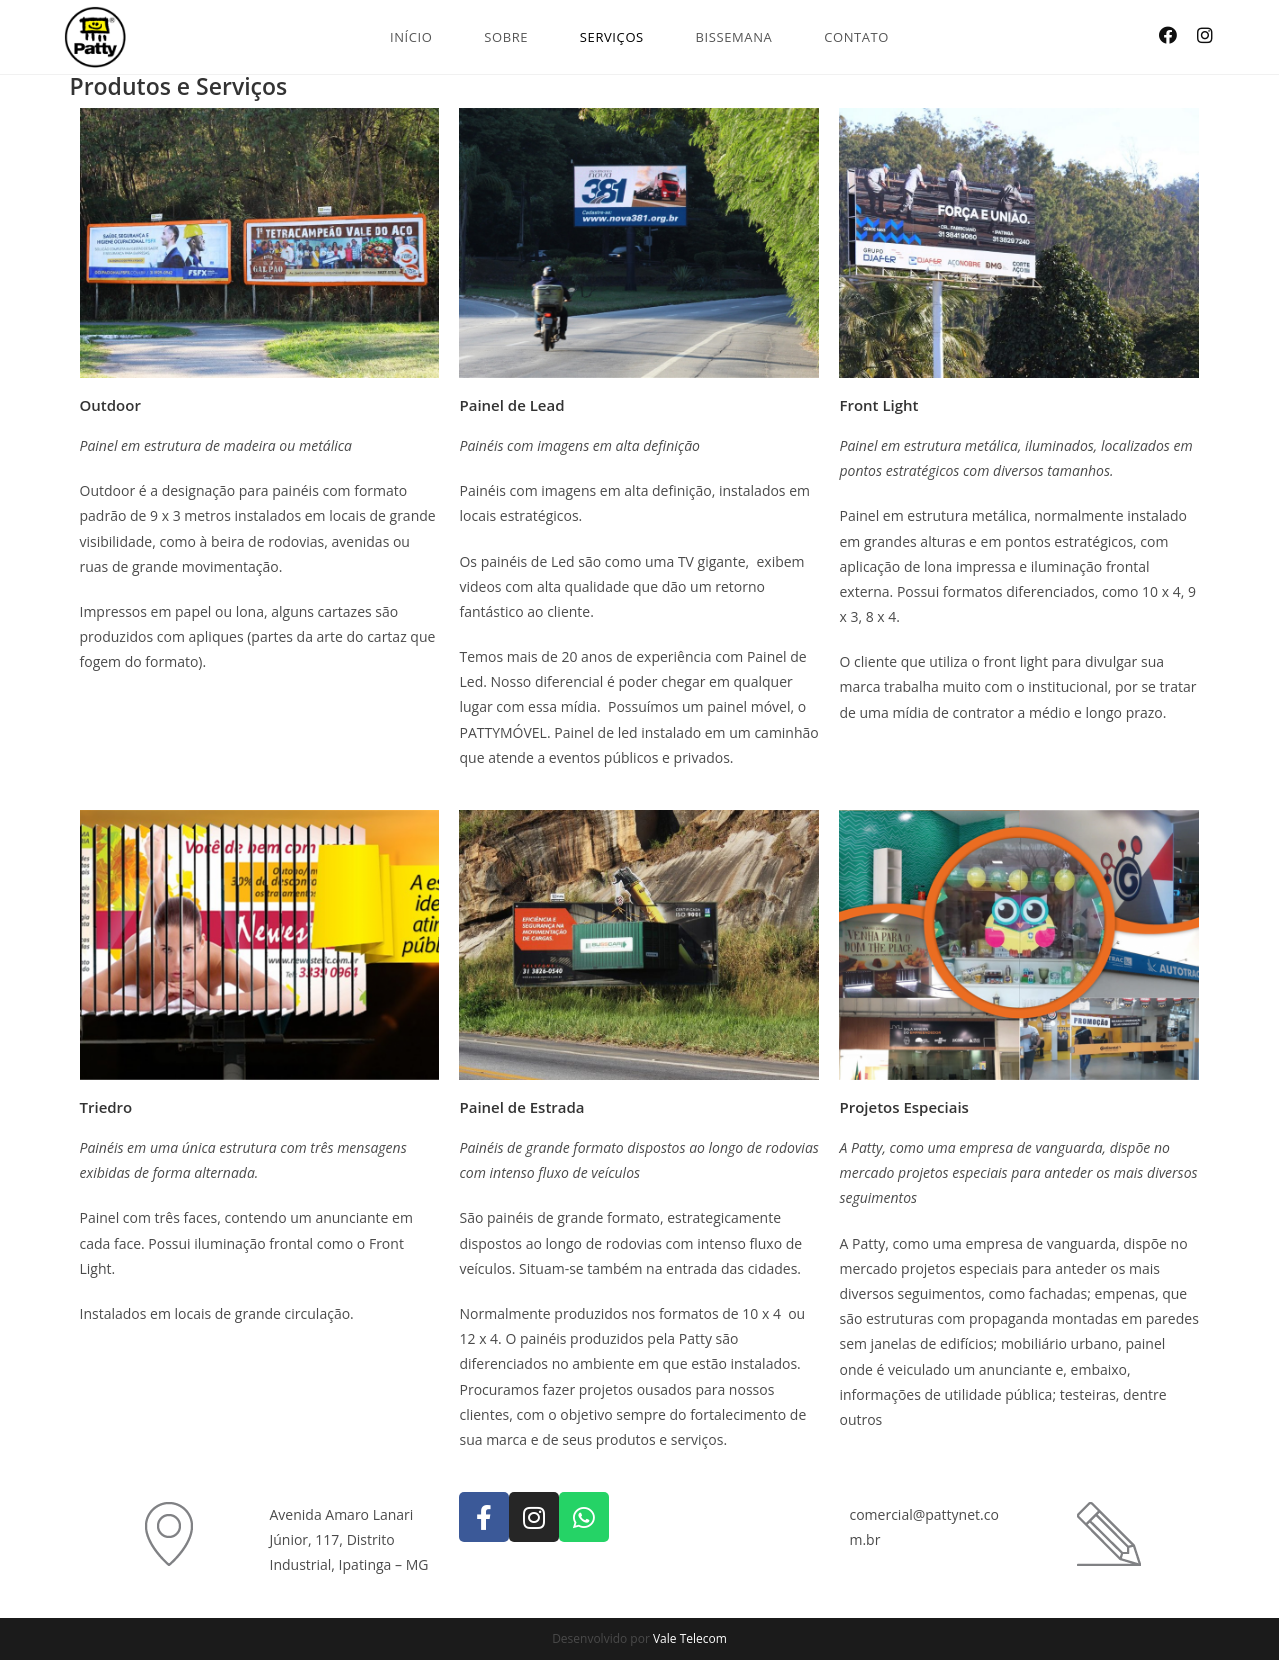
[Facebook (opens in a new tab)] (1168, 35)
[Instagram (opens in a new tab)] (1205, 35)
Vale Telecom (690, 1638)
